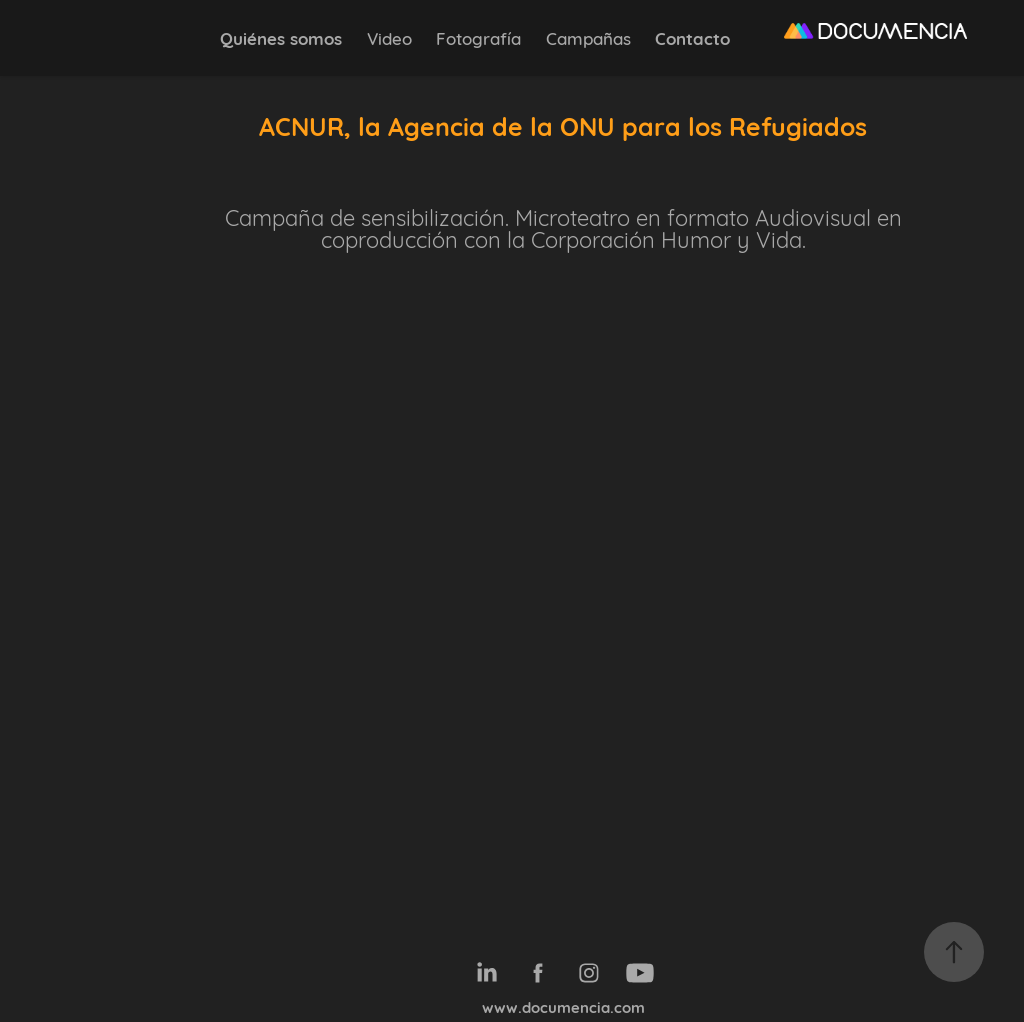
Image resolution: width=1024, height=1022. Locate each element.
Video (389, 37)
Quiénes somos (281, 37)
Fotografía (478, 37)
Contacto (692, 37)
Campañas (588, 37)
